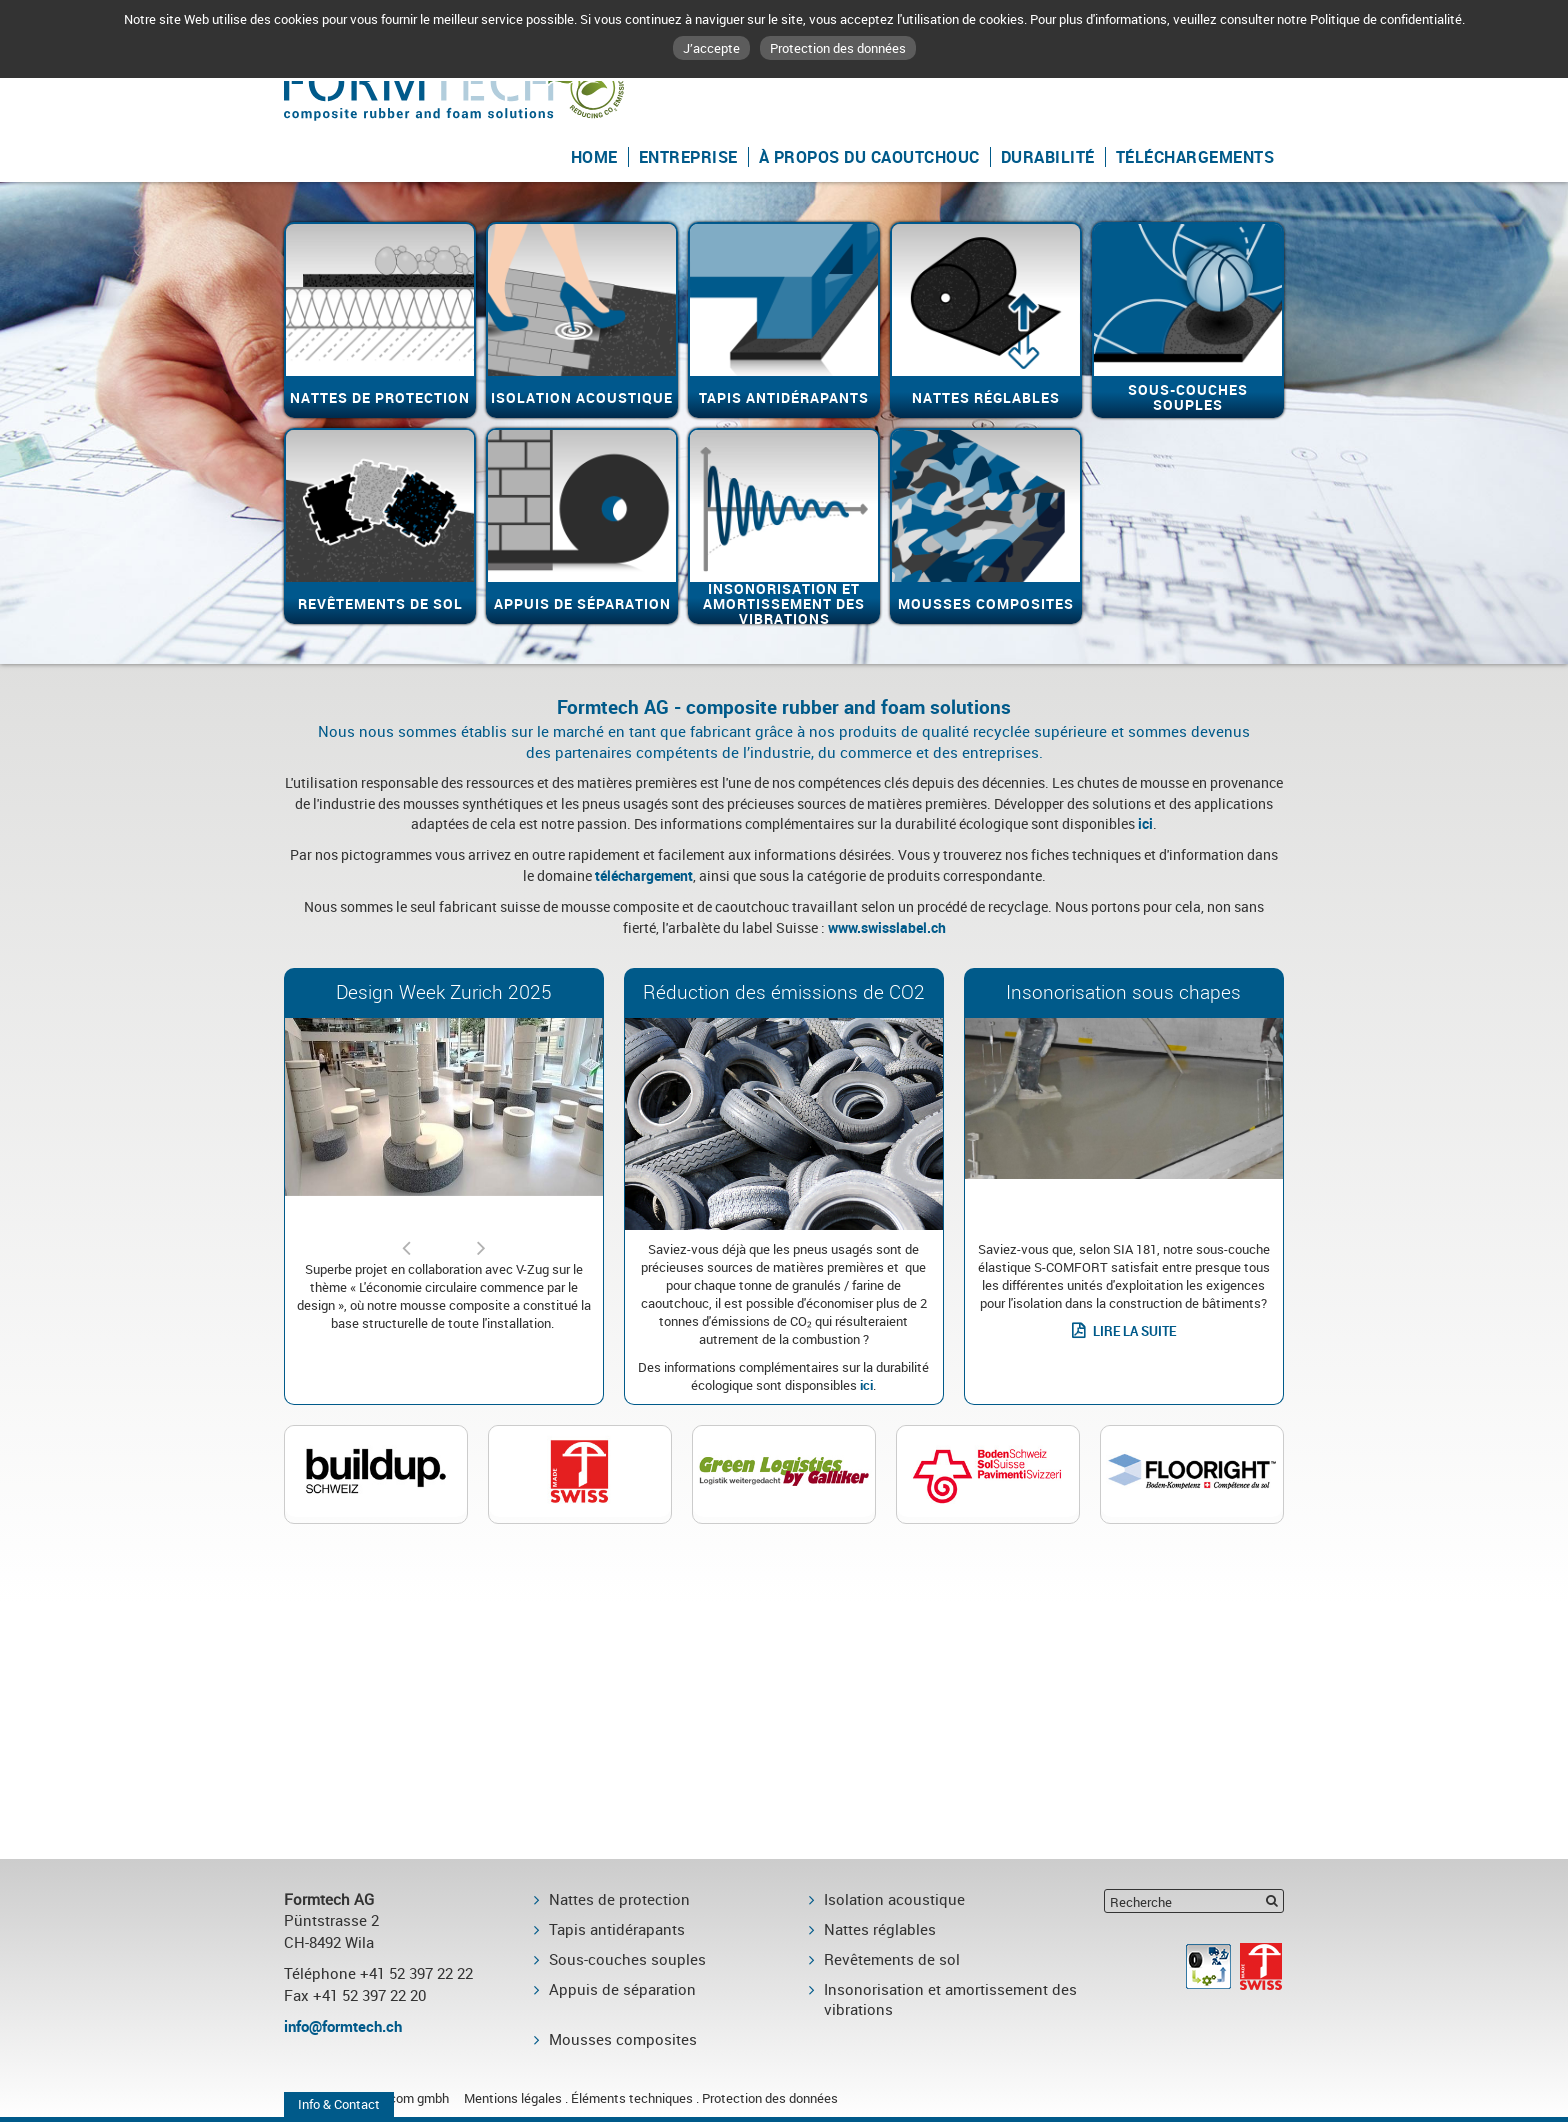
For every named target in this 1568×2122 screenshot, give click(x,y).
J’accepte (711, 48)
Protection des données (838, 48)
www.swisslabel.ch (887, 927)
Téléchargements (1195, 157)
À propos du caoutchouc (869, 157)
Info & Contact (339, 2104)
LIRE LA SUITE (1134, 1331)
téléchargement (644, 875)
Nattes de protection (619, 1899)
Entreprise (688, 157)
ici (1145, 823)
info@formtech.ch (343, 2026)
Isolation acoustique (894, 1899)
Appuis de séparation (622, 1989)
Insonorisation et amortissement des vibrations (950, 1999)
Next (482, 1240)
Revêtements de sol (892, 1959)
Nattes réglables (880, 1929)
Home (594, 157)
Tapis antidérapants (617, 1929)
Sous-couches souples (627, 1959)
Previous (406, 1240)
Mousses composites (623, 2039)
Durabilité (1048, 157)
